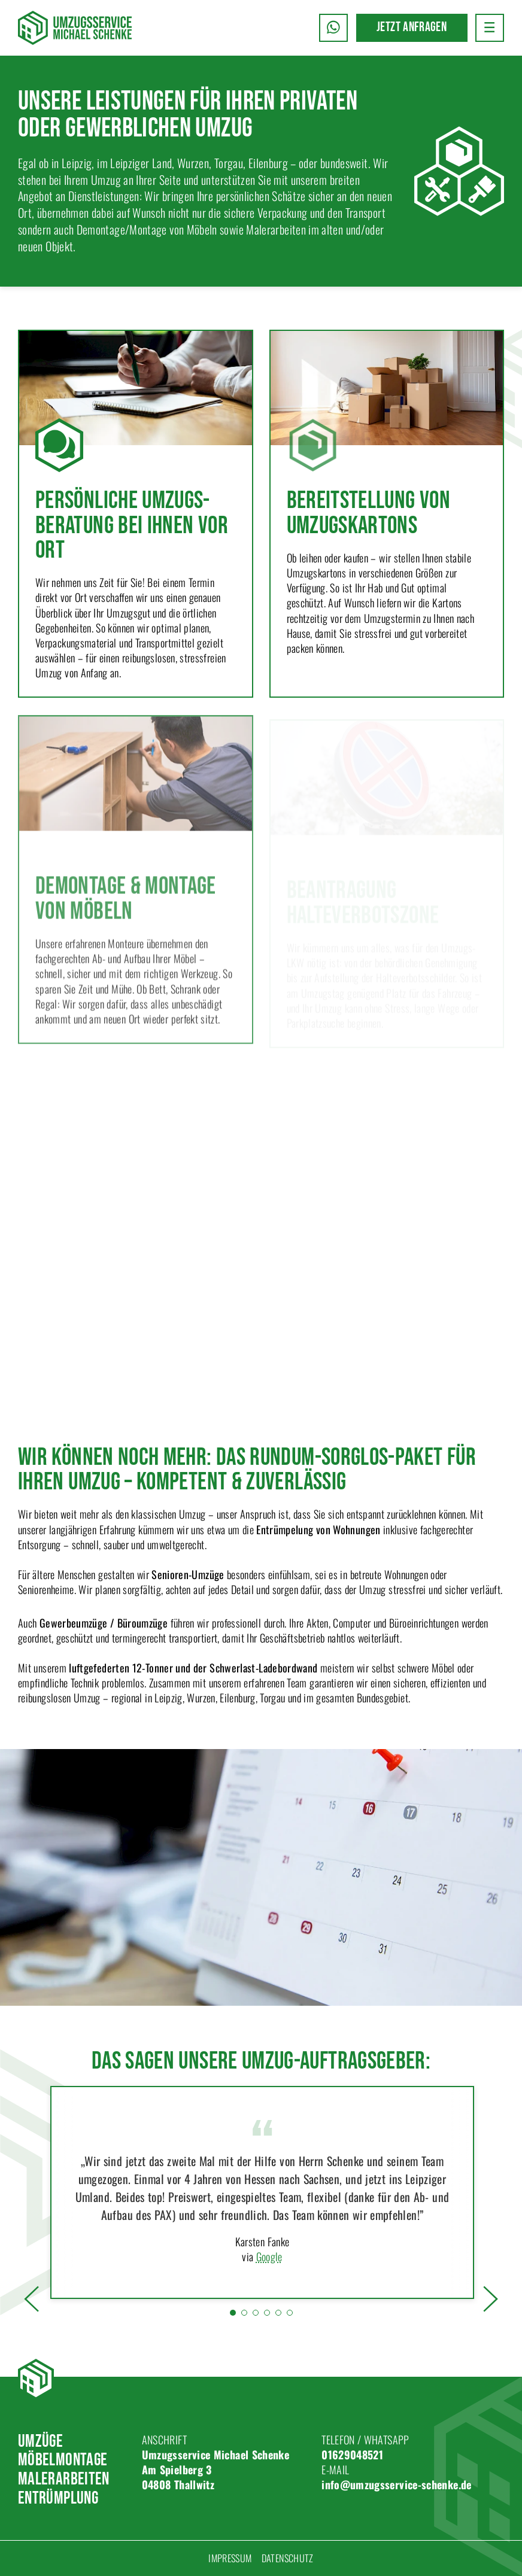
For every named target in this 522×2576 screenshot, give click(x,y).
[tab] (233, 2313)
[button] (489, 28)
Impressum (229, 2558)
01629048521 (352, 2454)
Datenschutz (288, 2558)
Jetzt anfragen (412, 27)
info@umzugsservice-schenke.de (396, 2484)
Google (269, 2257)
